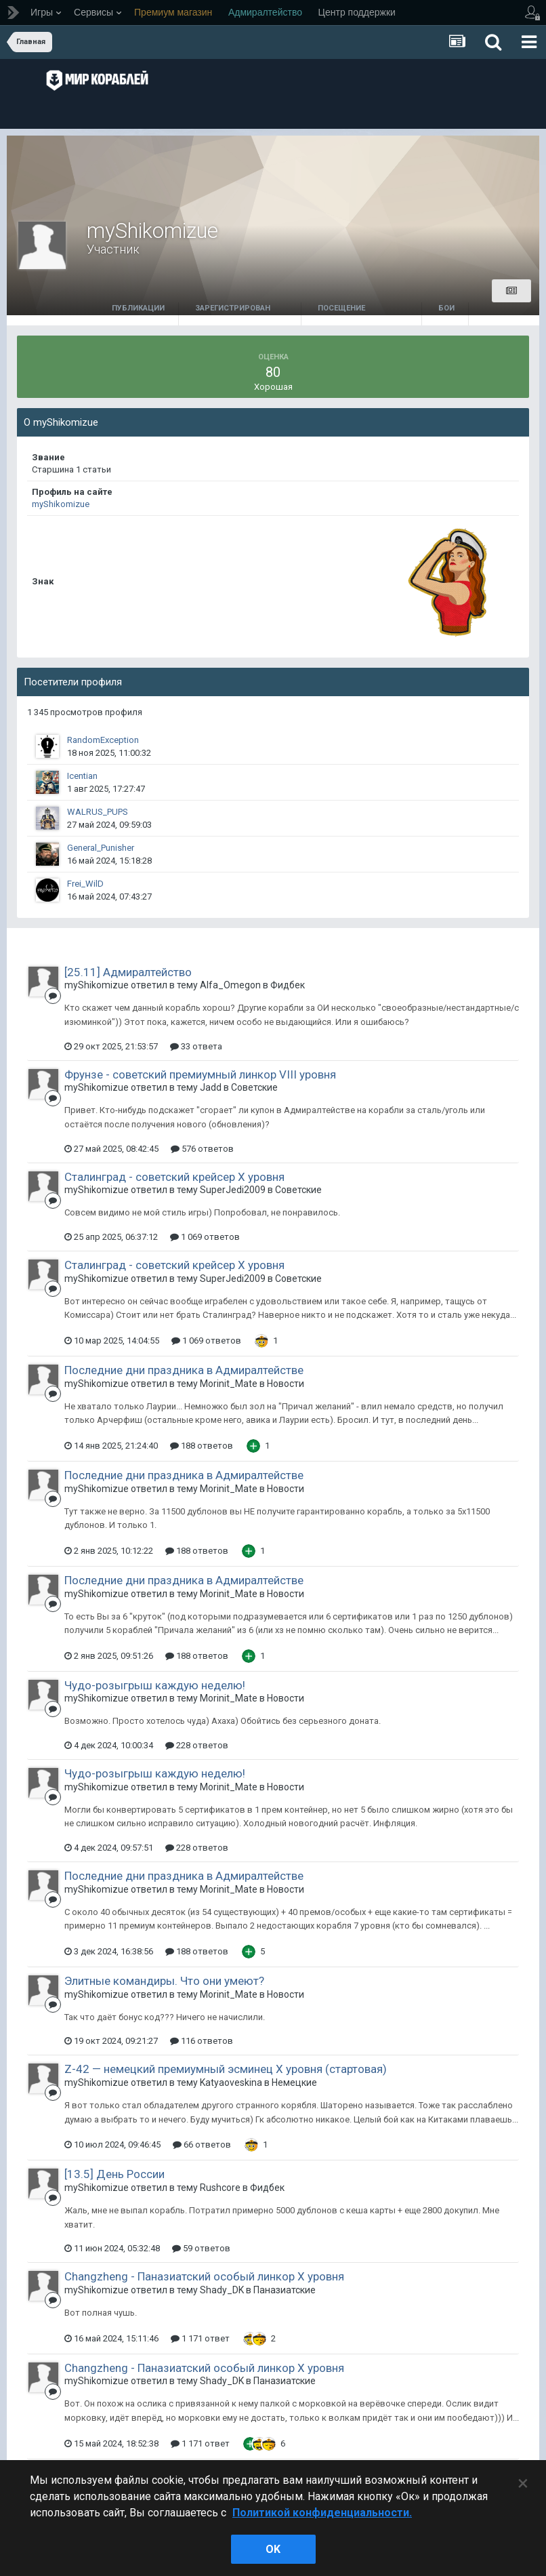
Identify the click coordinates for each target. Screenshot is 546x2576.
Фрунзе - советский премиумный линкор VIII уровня (200, 1074)
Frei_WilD (85, 884)
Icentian (82, 776)
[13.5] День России (114, 2174)
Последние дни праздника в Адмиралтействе (183, 1370)
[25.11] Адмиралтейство (128, 972)
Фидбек (287, 985)
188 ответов (201, 1446)
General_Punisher (100, 848)
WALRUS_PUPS (97, 812)
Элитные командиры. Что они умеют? (164, 1981)
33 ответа (196, 1046)
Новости (285, 1383)
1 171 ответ (200, 2338)
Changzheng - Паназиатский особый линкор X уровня (204, 2276)
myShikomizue (60, 504)
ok (273, 2549)
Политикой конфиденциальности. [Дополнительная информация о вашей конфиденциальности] (322, 2512)
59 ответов (201, 2248)
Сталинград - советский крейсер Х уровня (174, 1177)
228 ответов (196, 1745)
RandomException (103, 740)
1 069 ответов (205, 1237)
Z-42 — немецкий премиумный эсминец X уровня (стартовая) (225, 2069)
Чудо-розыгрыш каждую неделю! (154, 1685)
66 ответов (202, 2144)
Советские (254, 1087)
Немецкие (294, 2082)
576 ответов (202, 1149)
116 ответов (201, 2041)
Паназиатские (284, 2290)
